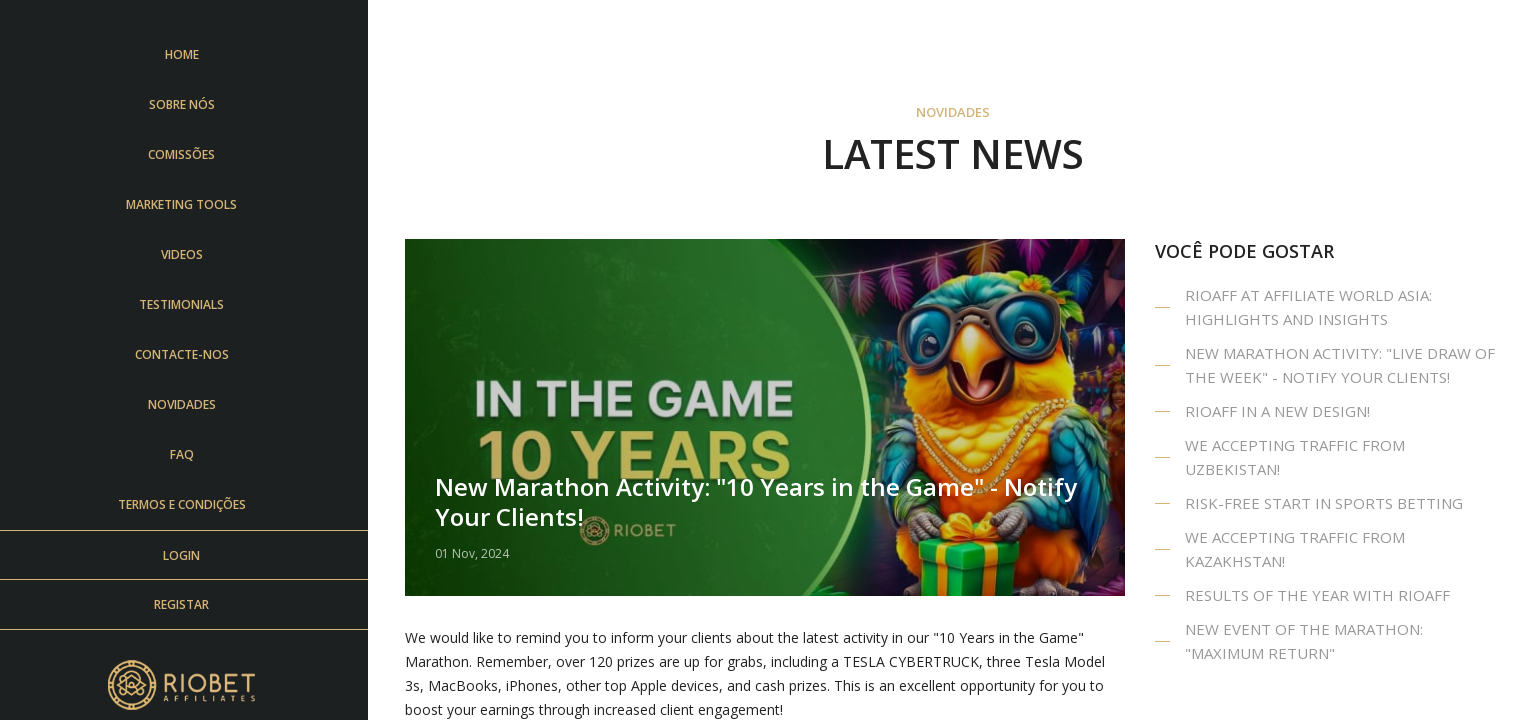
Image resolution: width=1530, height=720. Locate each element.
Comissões (187, 154)
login (187, 555)
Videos (188, 254)
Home (188, 54)
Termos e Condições (188, 504)
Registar (187, 604)
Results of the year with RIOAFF (1317, 595)
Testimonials (187, 304)
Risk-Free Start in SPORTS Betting (1324, 503)
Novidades (188, 404)
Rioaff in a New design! (1277, 411)
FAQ (188, 454)
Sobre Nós (188, 104)
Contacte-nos (188, 354)
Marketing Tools (187, 204)
